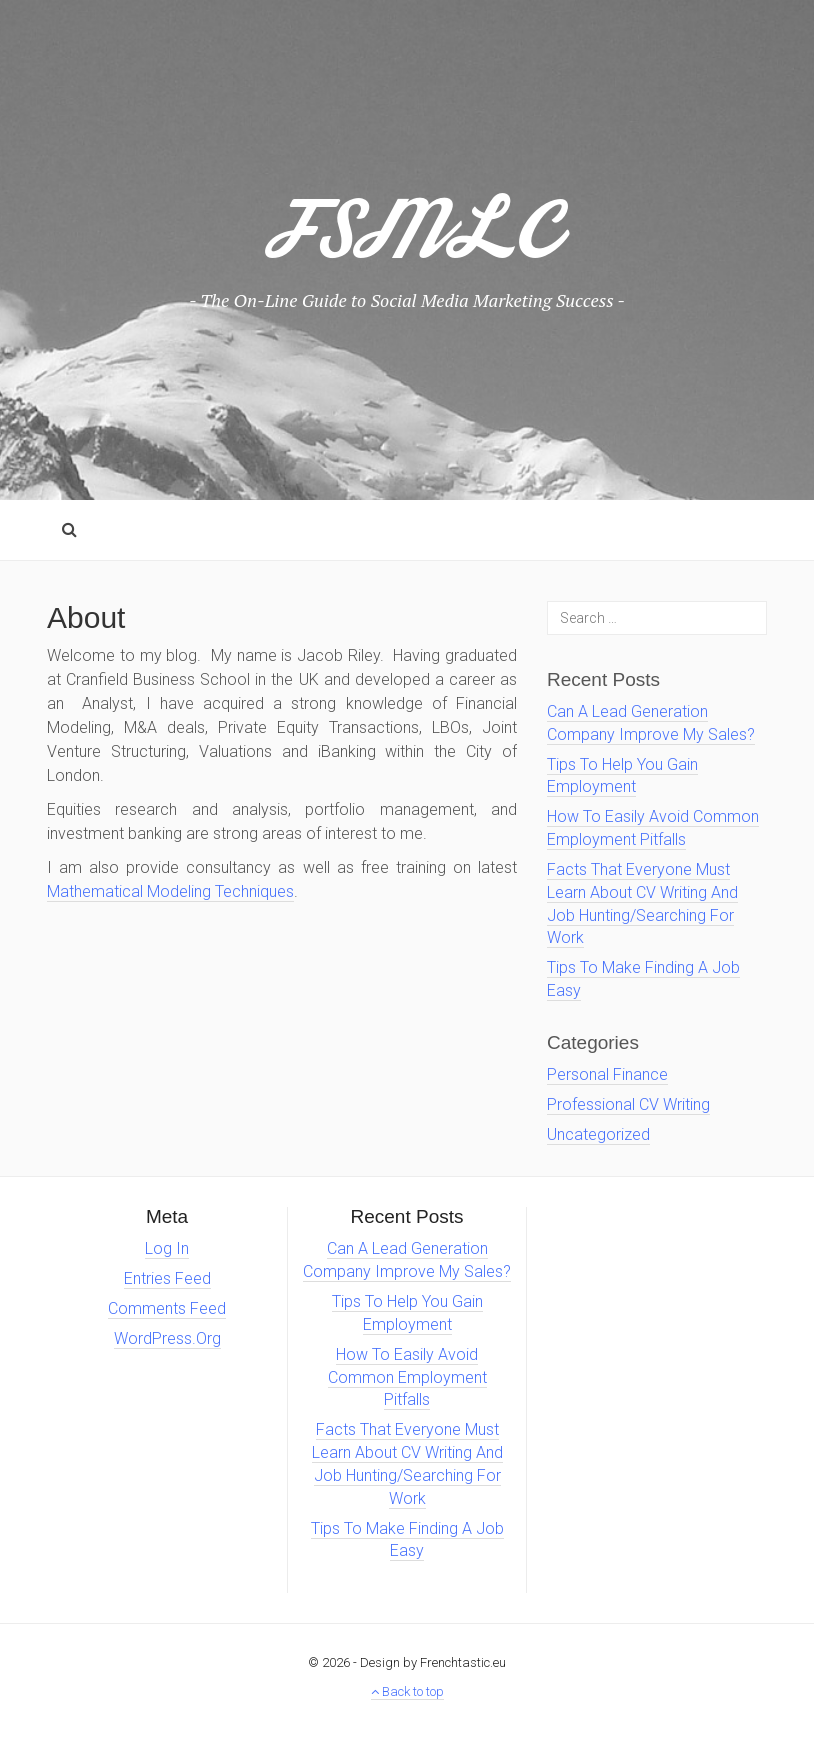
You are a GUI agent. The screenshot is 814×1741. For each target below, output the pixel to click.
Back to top (407, 1691)
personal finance (607, 1074)
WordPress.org (167, 1338)
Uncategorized (598, 1134)
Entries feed (167, 1278)
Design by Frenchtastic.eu (433, 1662)
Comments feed (167, 1308)
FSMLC (407, 243)
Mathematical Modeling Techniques (170, 891)
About (86, 617)
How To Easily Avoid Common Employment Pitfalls (407, 1377)
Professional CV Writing (628, 1104)
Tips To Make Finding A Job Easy (407, 1540)
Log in (167, 1248)
